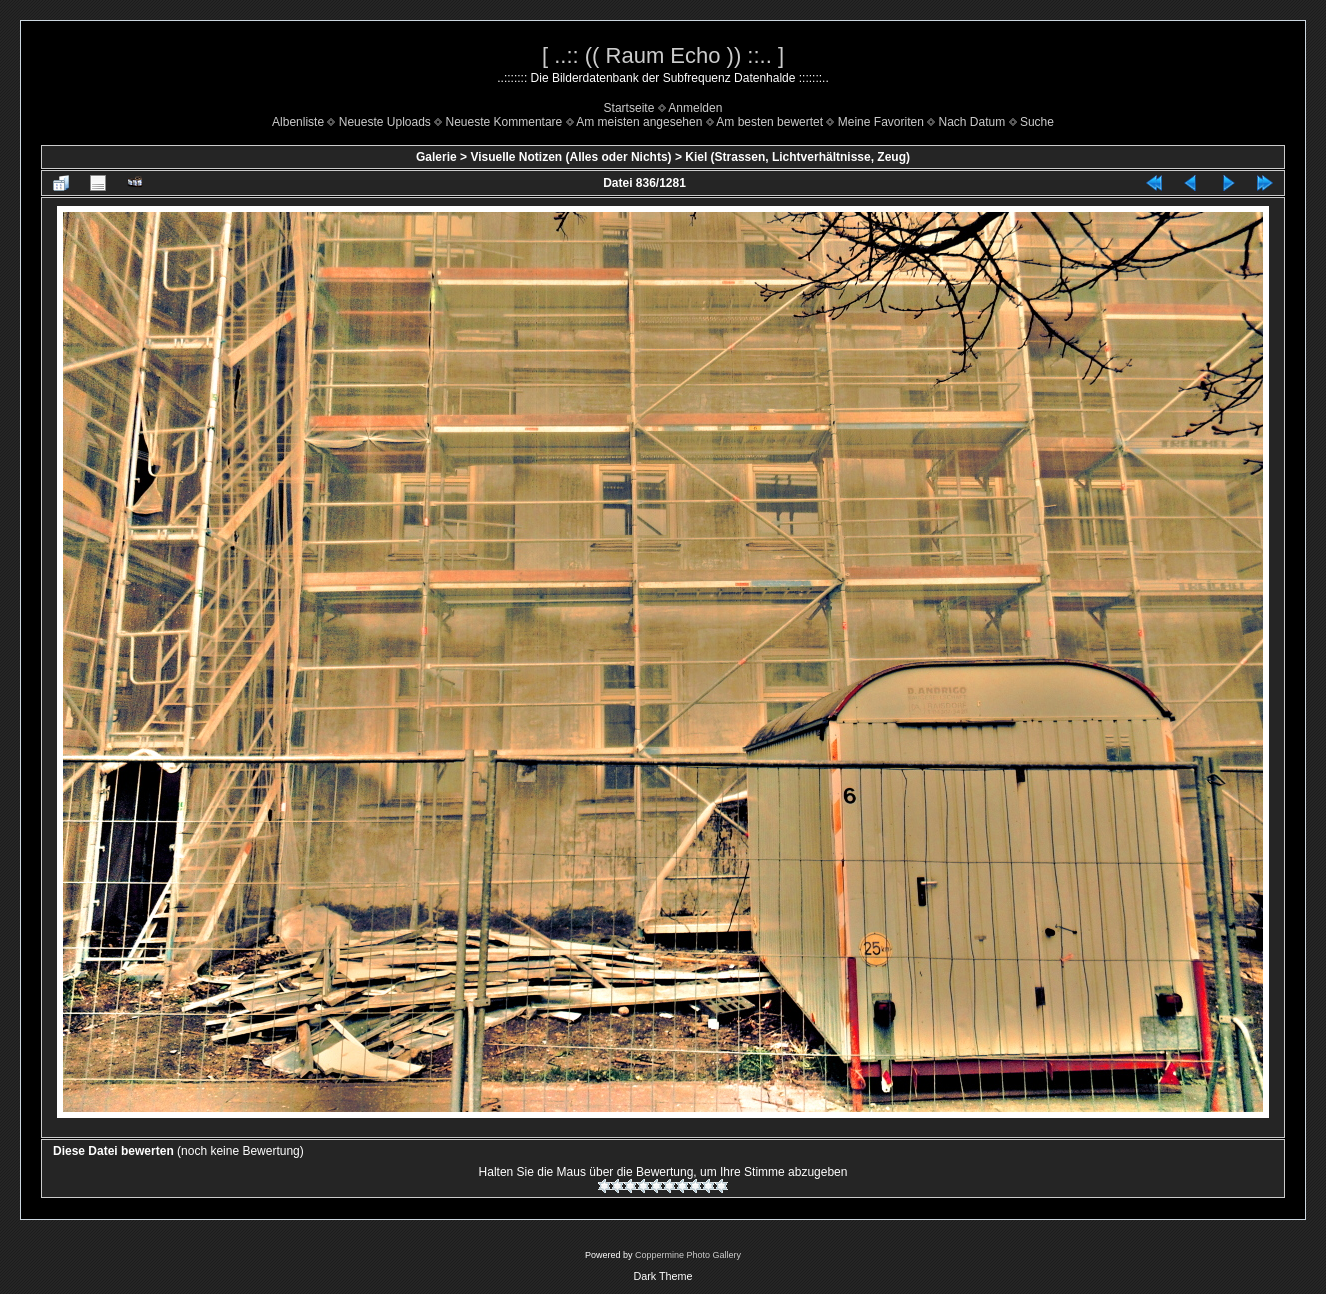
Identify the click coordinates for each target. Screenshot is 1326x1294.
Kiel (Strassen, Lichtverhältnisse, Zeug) (797, 157)
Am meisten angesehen (639, 122)
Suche (1037, 122)
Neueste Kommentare (504, 122)
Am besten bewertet (769, 122)
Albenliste (298, 122)
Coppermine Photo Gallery (688, 1255)
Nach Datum (972, 122)
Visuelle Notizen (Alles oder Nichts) (570, 157)
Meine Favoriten (881, 122)
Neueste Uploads (385, 122)
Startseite (629, 108)
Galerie (436, 157)
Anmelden (695, 108)
